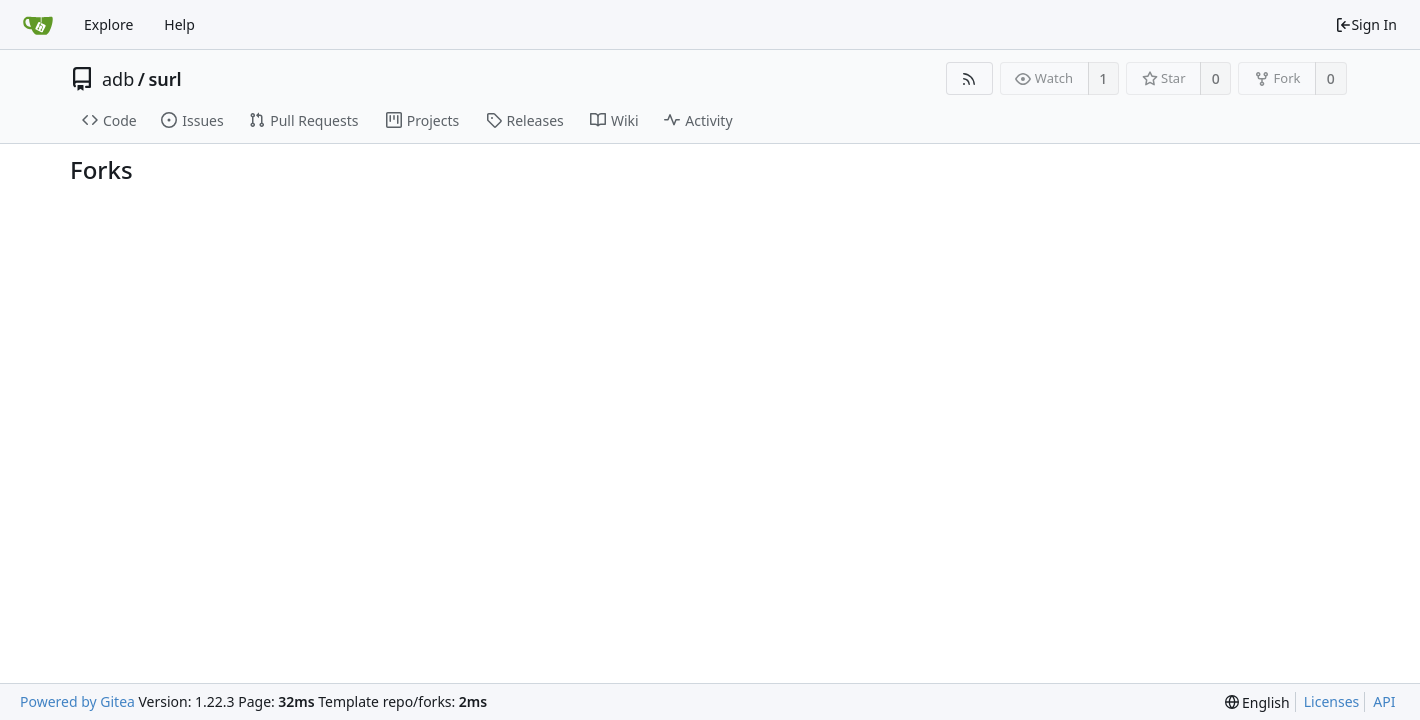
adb (118, 79)
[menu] (1257, 702)
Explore (108, 24)
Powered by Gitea (77, 701)
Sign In (1366, 24)
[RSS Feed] (969, 78)
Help (179, 24)
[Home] (38, 25)
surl (164, 79)
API (1384, 701)
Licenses (1332, 701)
